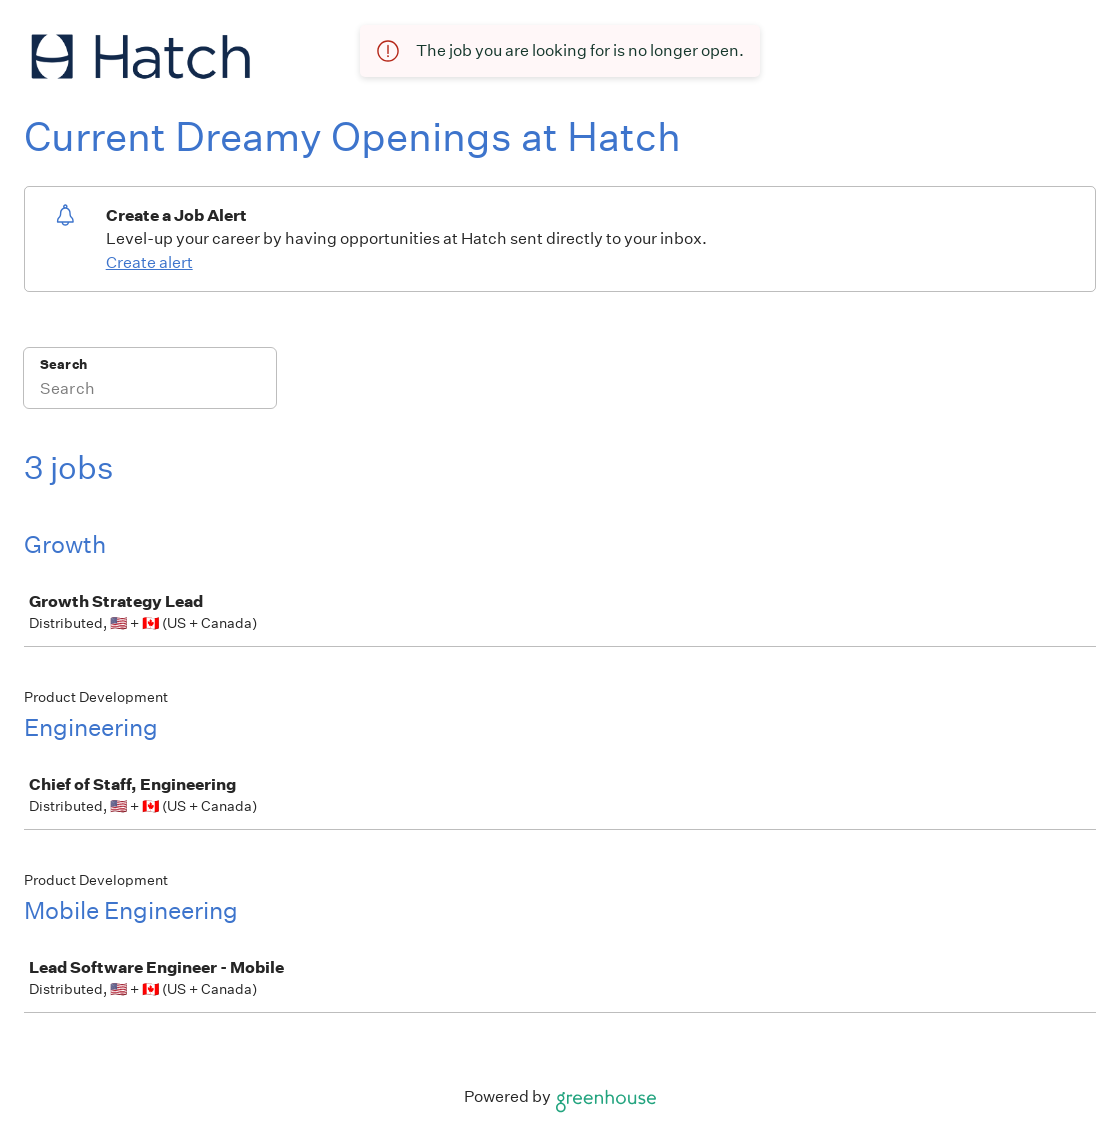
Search (63, 364)
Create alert (149, 262)
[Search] (150, 391)
